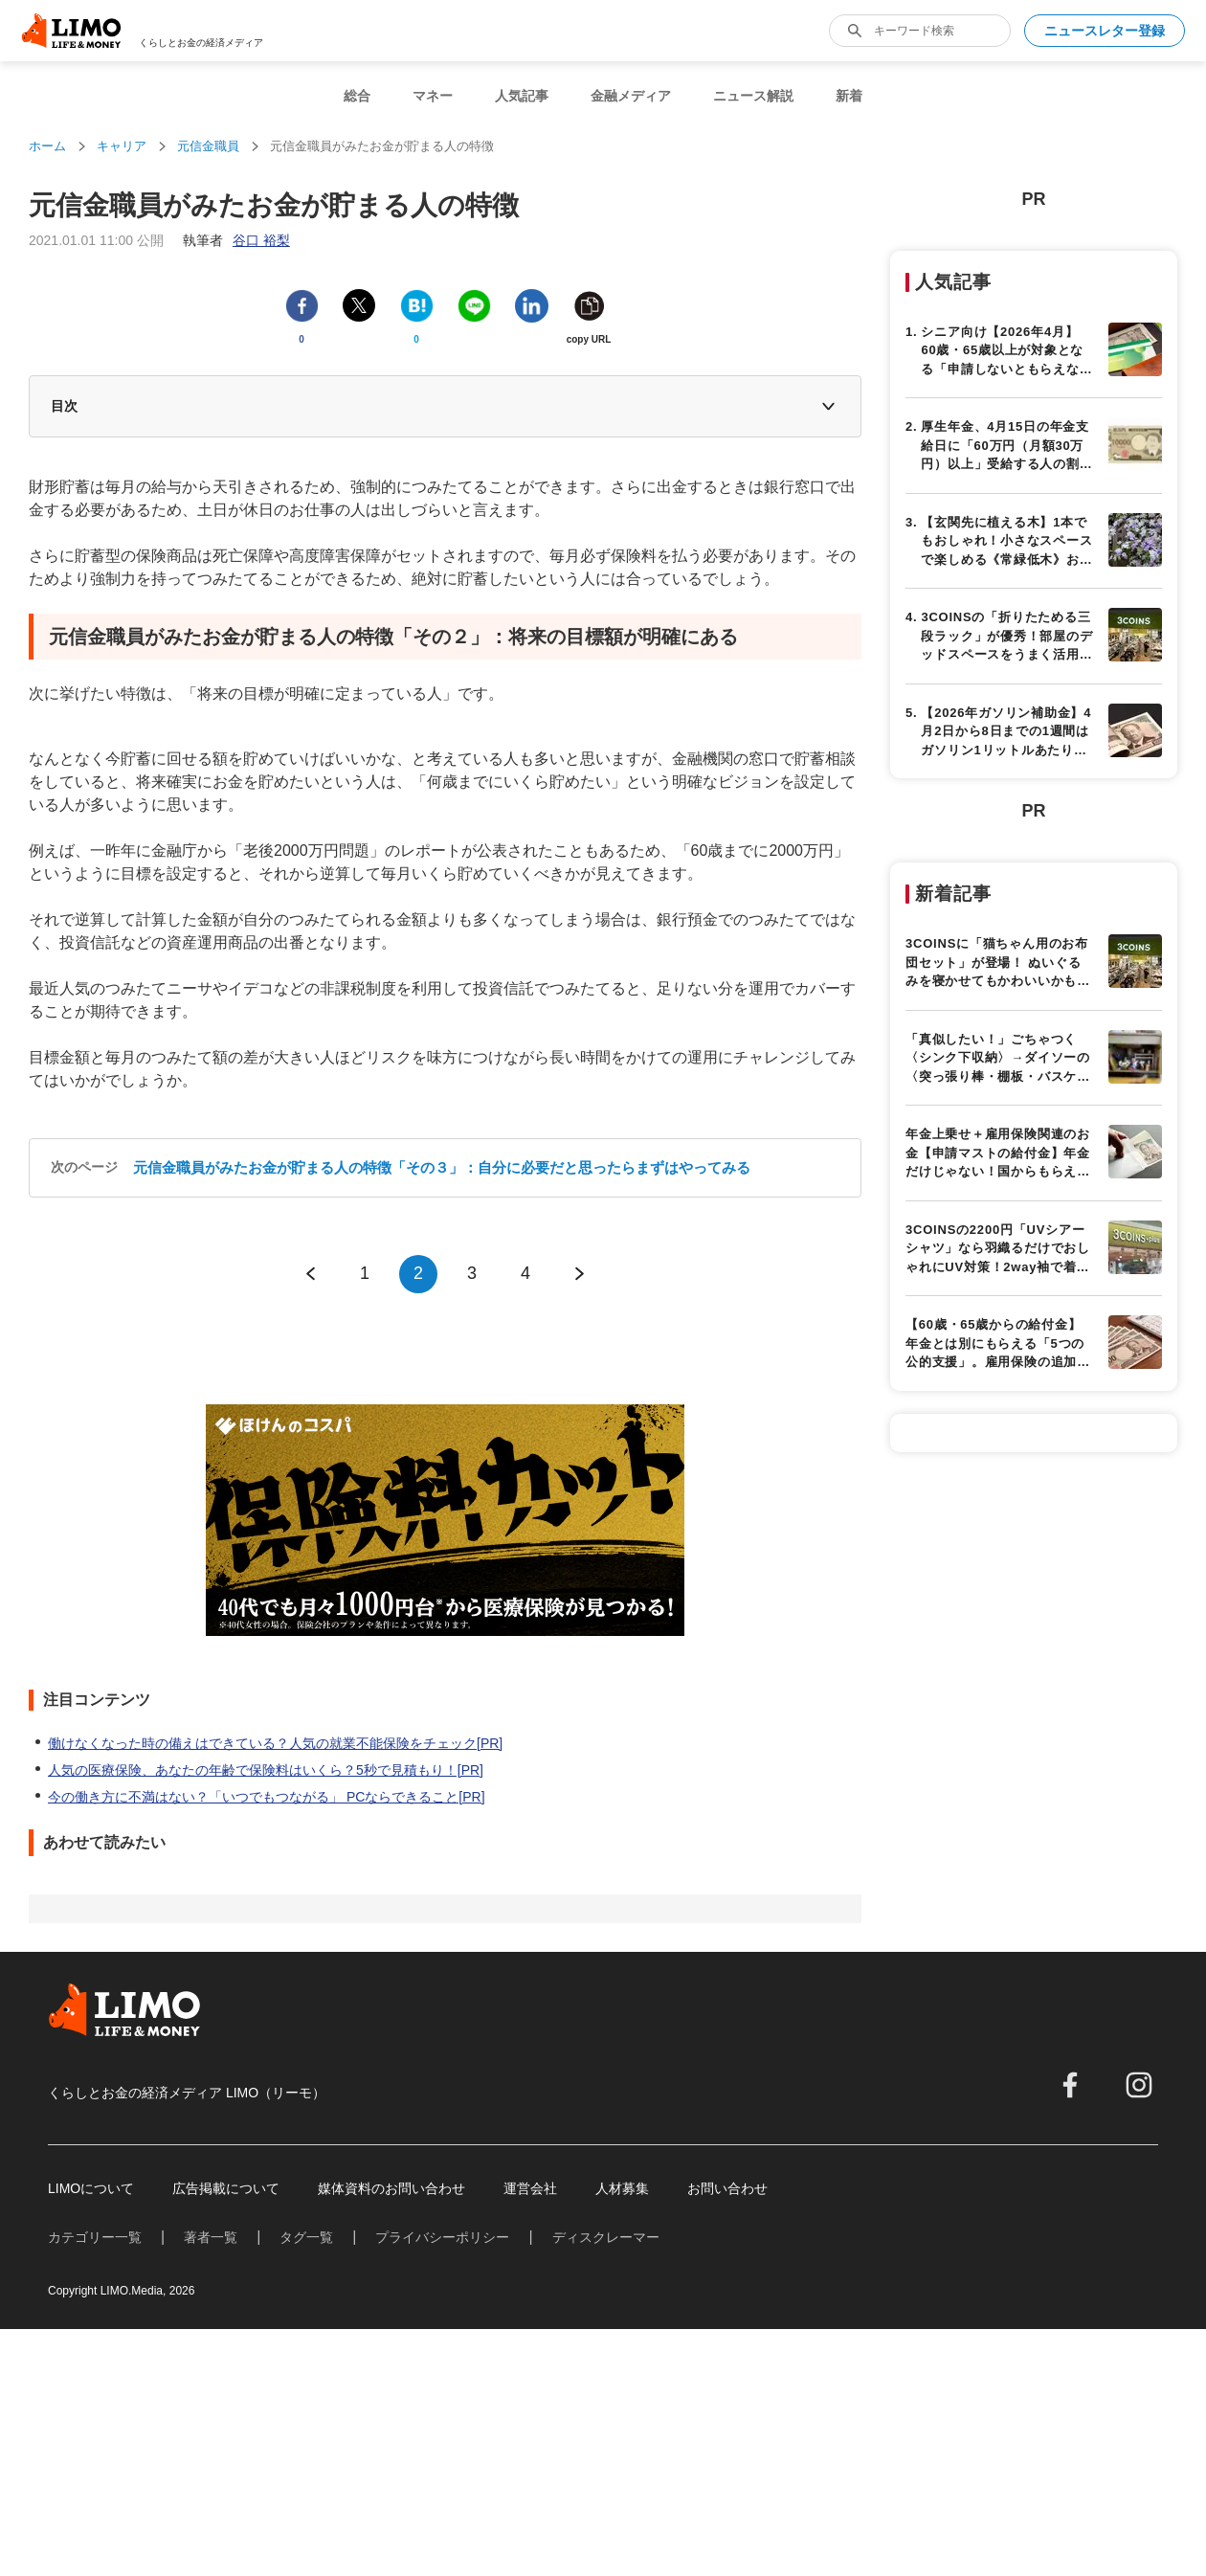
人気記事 (521, 95)
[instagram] (1139, 2085)
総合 (357, 95)
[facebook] (1070, 2085)
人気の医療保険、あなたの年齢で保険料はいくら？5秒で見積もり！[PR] (265, 1770)
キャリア (121, 146)
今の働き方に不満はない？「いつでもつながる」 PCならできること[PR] (266, 1796)
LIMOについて (91, 2188)
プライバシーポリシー (442, 2237)
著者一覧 (210, 2237)
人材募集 (622, 2188)
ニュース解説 (753, 95)
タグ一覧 (306, 2237)
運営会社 (530, 2188)
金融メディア (631, 95)
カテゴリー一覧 (95, 2237)
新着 (849, 95)
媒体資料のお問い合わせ (391, 2188)
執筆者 (236, 240)
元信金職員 (208, 146)
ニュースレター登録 (1104, 30)
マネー (433, 95)
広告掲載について (225, 2188)
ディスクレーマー (605, 2237)
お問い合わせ (727, 2188)
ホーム (47, 146)
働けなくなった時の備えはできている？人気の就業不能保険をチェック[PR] (275, 1743)
